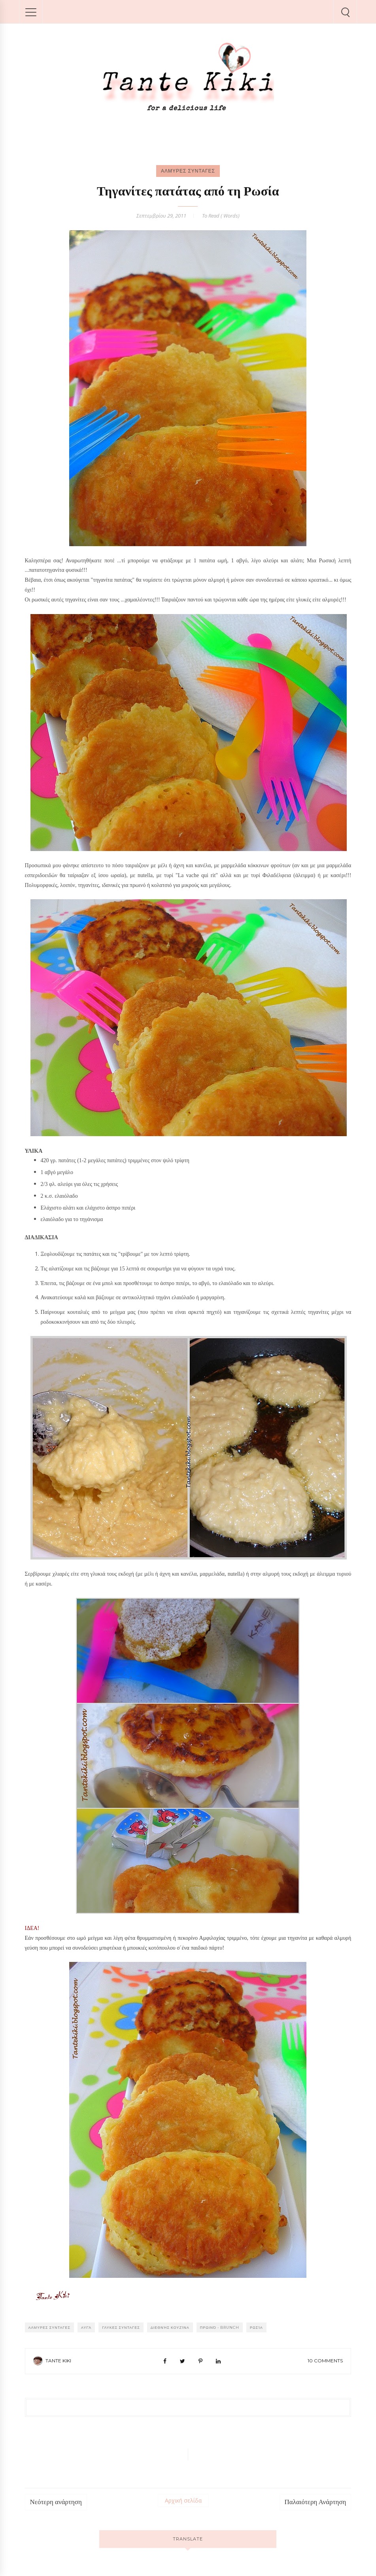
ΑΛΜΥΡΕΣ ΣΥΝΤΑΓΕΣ (188, 171)
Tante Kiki (58, 2361)
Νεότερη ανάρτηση (56, 2502)
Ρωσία (256, 2327)
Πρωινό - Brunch (219, 2327)
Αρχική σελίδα (183, 2500)
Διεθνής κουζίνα (170, 2327)
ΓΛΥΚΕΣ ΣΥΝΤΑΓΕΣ (121, 2327)
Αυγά (86, 2327)
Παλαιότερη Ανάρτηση (315, 2502)
